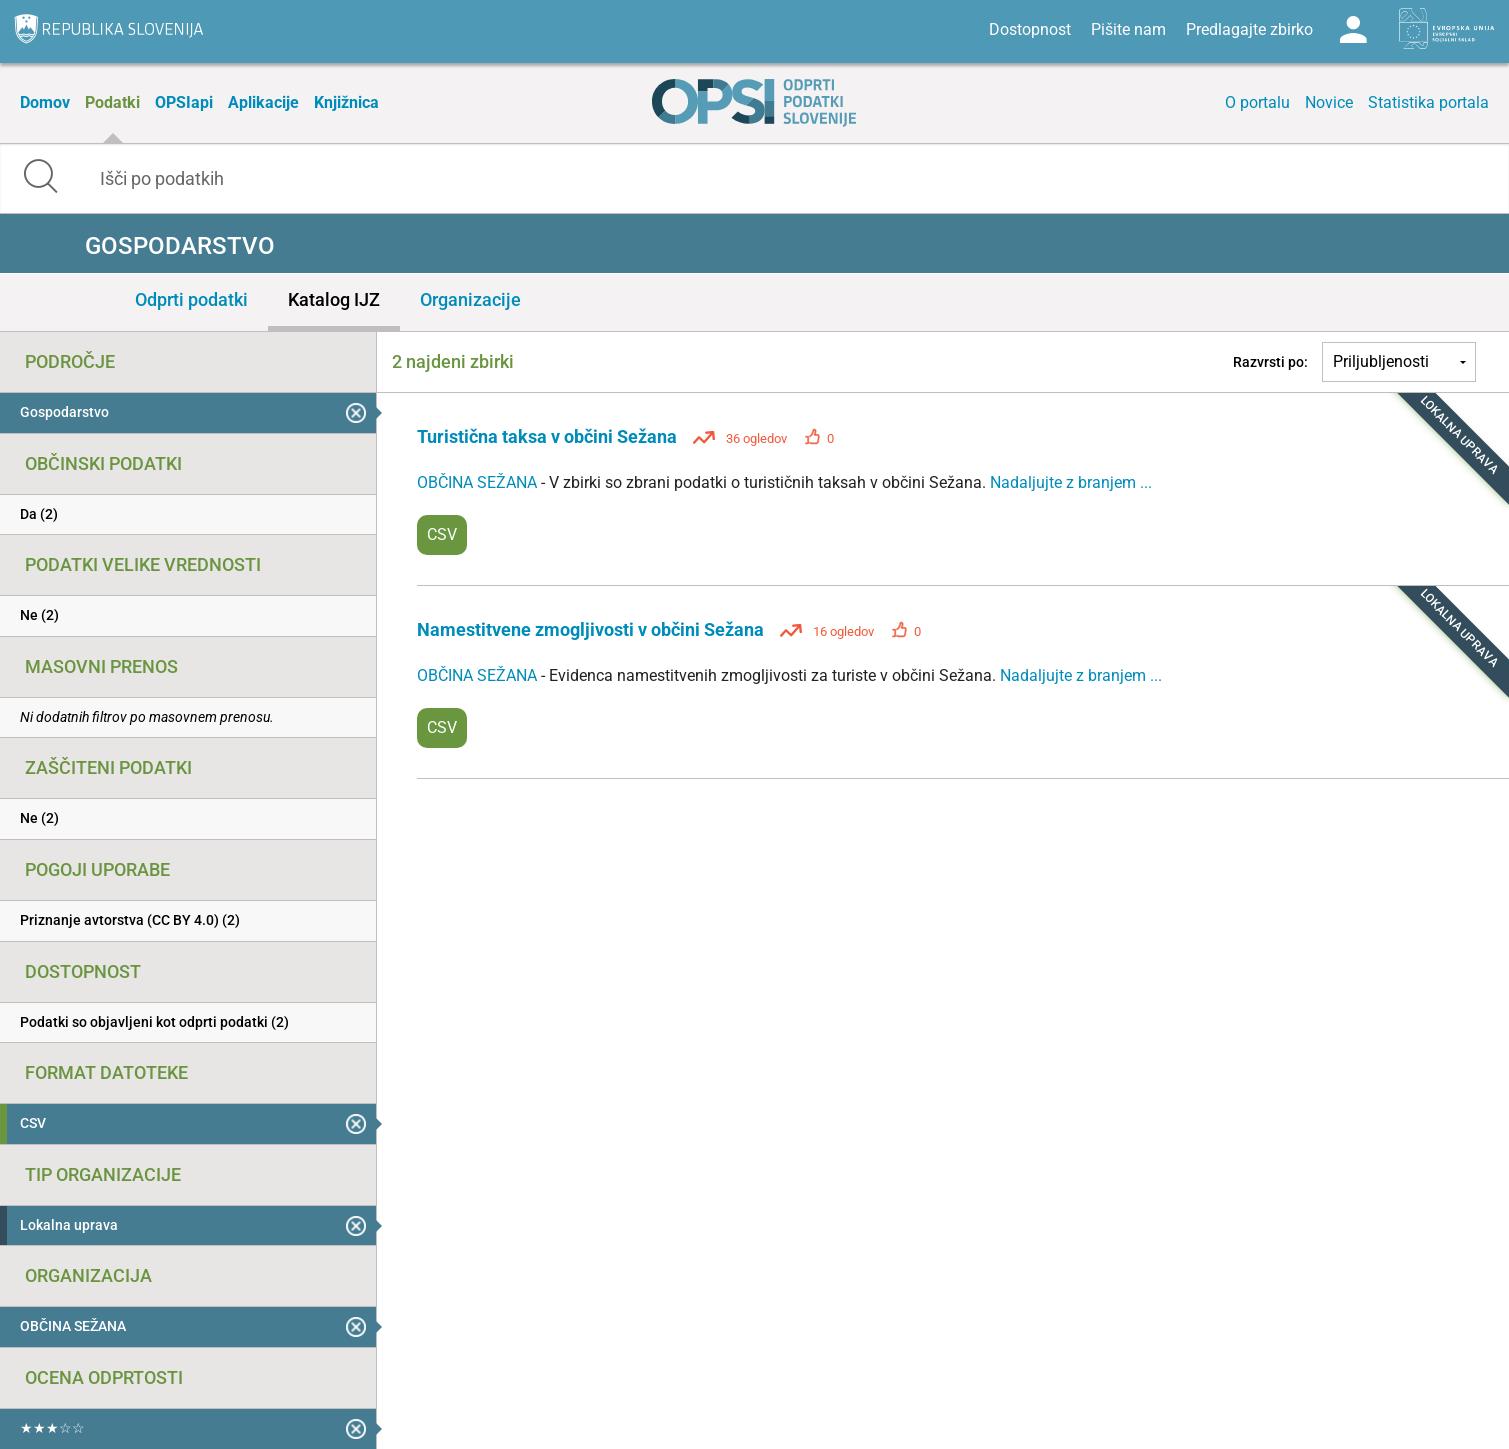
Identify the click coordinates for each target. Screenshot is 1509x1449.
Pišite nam (1128, 29)
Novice (1329, 102)
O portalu (1257, 102)
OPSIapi (184, 102)
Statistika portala (1428, 102)
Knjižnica (346, 102)
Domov (45, 102)
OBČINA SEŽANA (479, 482)
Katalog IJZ (334, 299)
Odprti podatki (191, 299)
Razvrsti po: (1270, 362)
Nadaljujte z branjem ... (1071, 482)
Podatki (112, 102)
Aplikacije (263, 102)
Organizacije (470, 299)
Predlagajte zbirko (1249, 29)
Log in (1353, 30)
